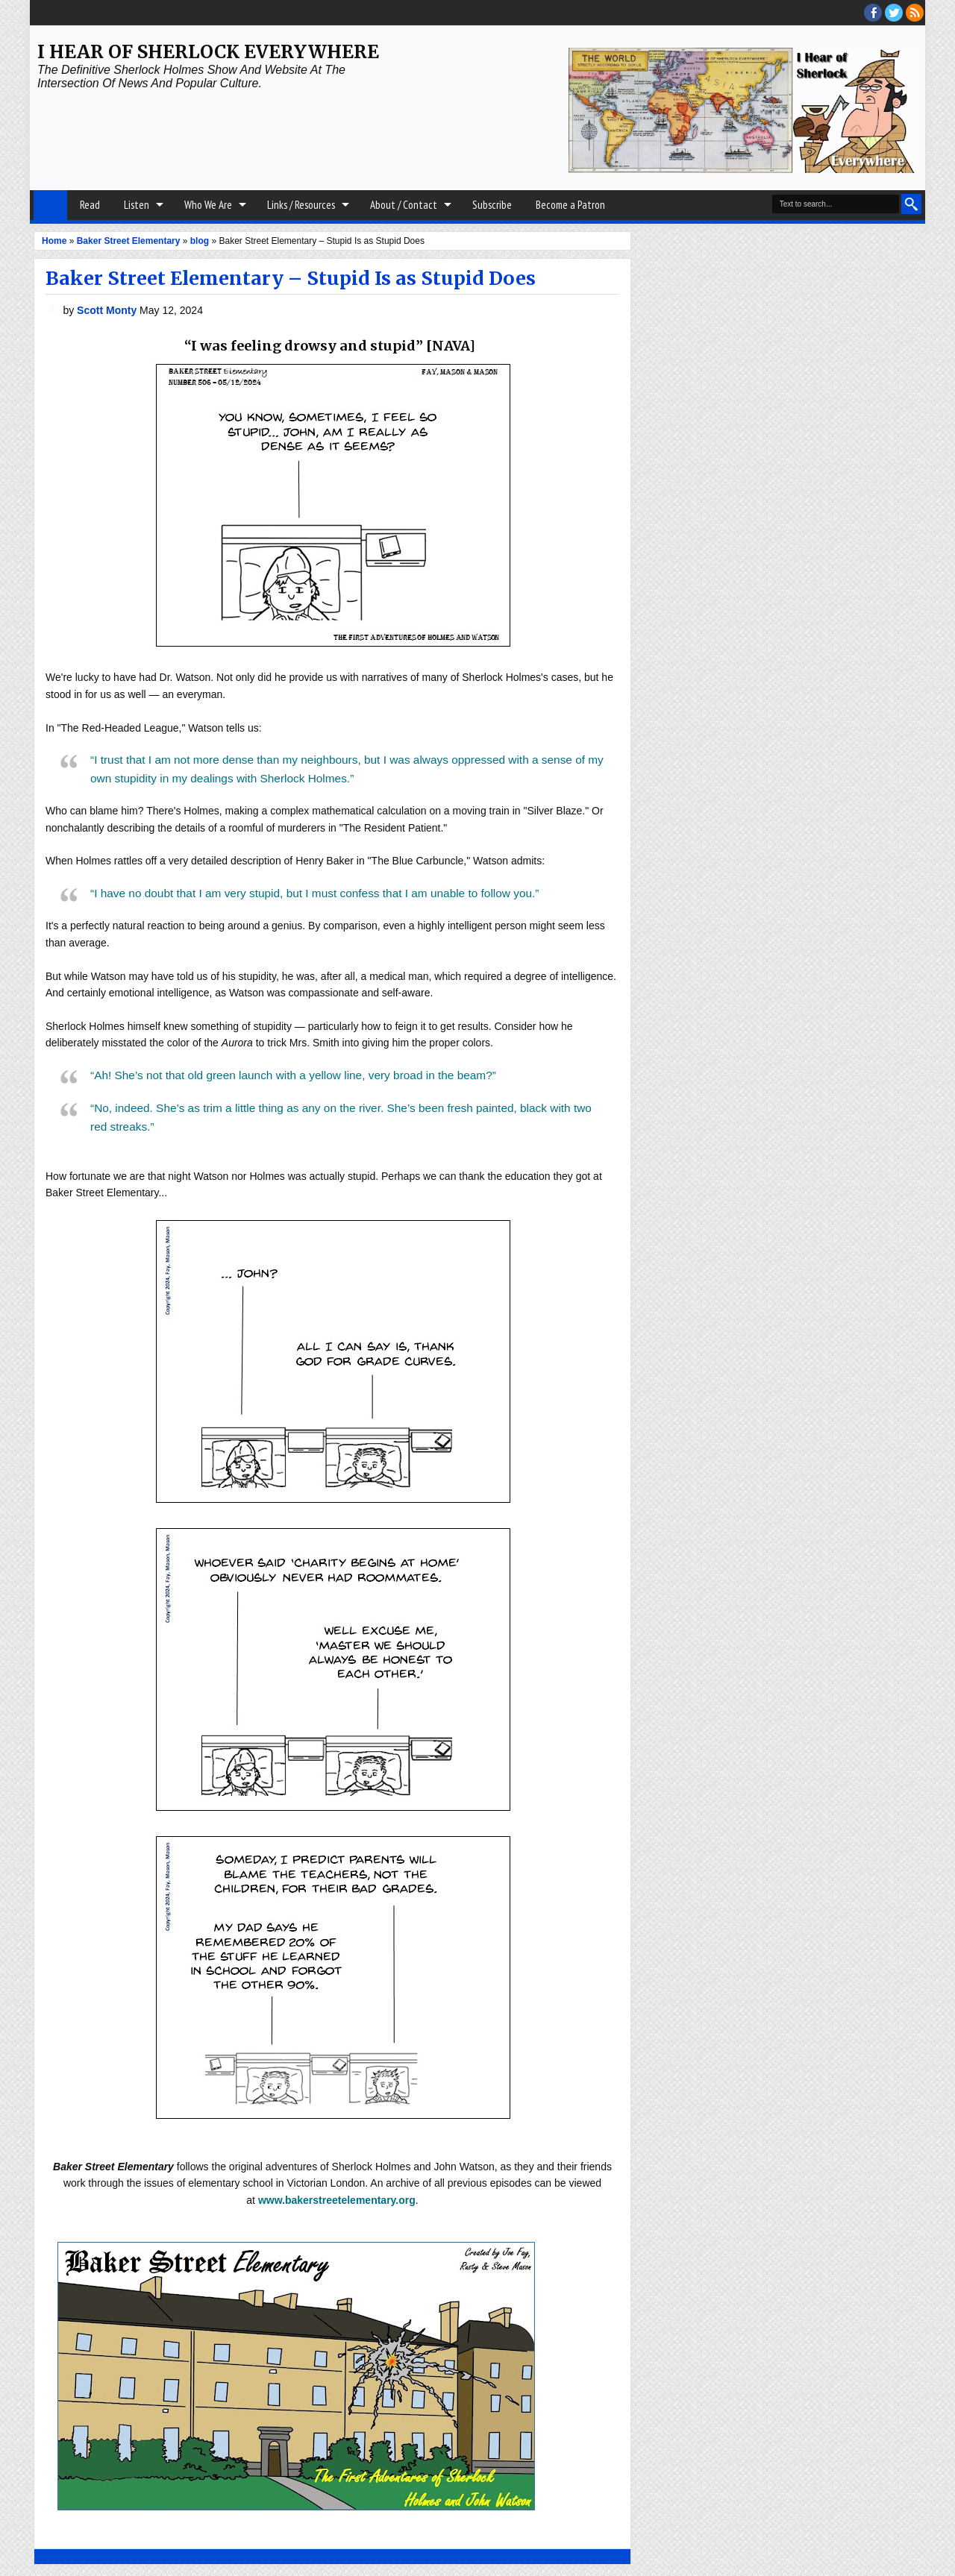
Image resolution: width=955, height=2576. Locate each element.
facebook (873, 13)
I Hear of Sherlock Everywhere (208, 51)
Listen (136, 205)
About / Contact (403, 205)
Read (90, 205)
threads (894, 13)
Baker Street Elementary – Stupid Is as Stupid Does (291, 278)
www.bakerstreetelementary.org (337, 2200)
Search (911, 204)
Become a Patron (570, 205)
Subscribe (492, 205)
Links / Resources (301, 205)
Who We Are (208, 205)
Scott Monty (108, 310)
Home (50, 205)
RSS (915, 13)
